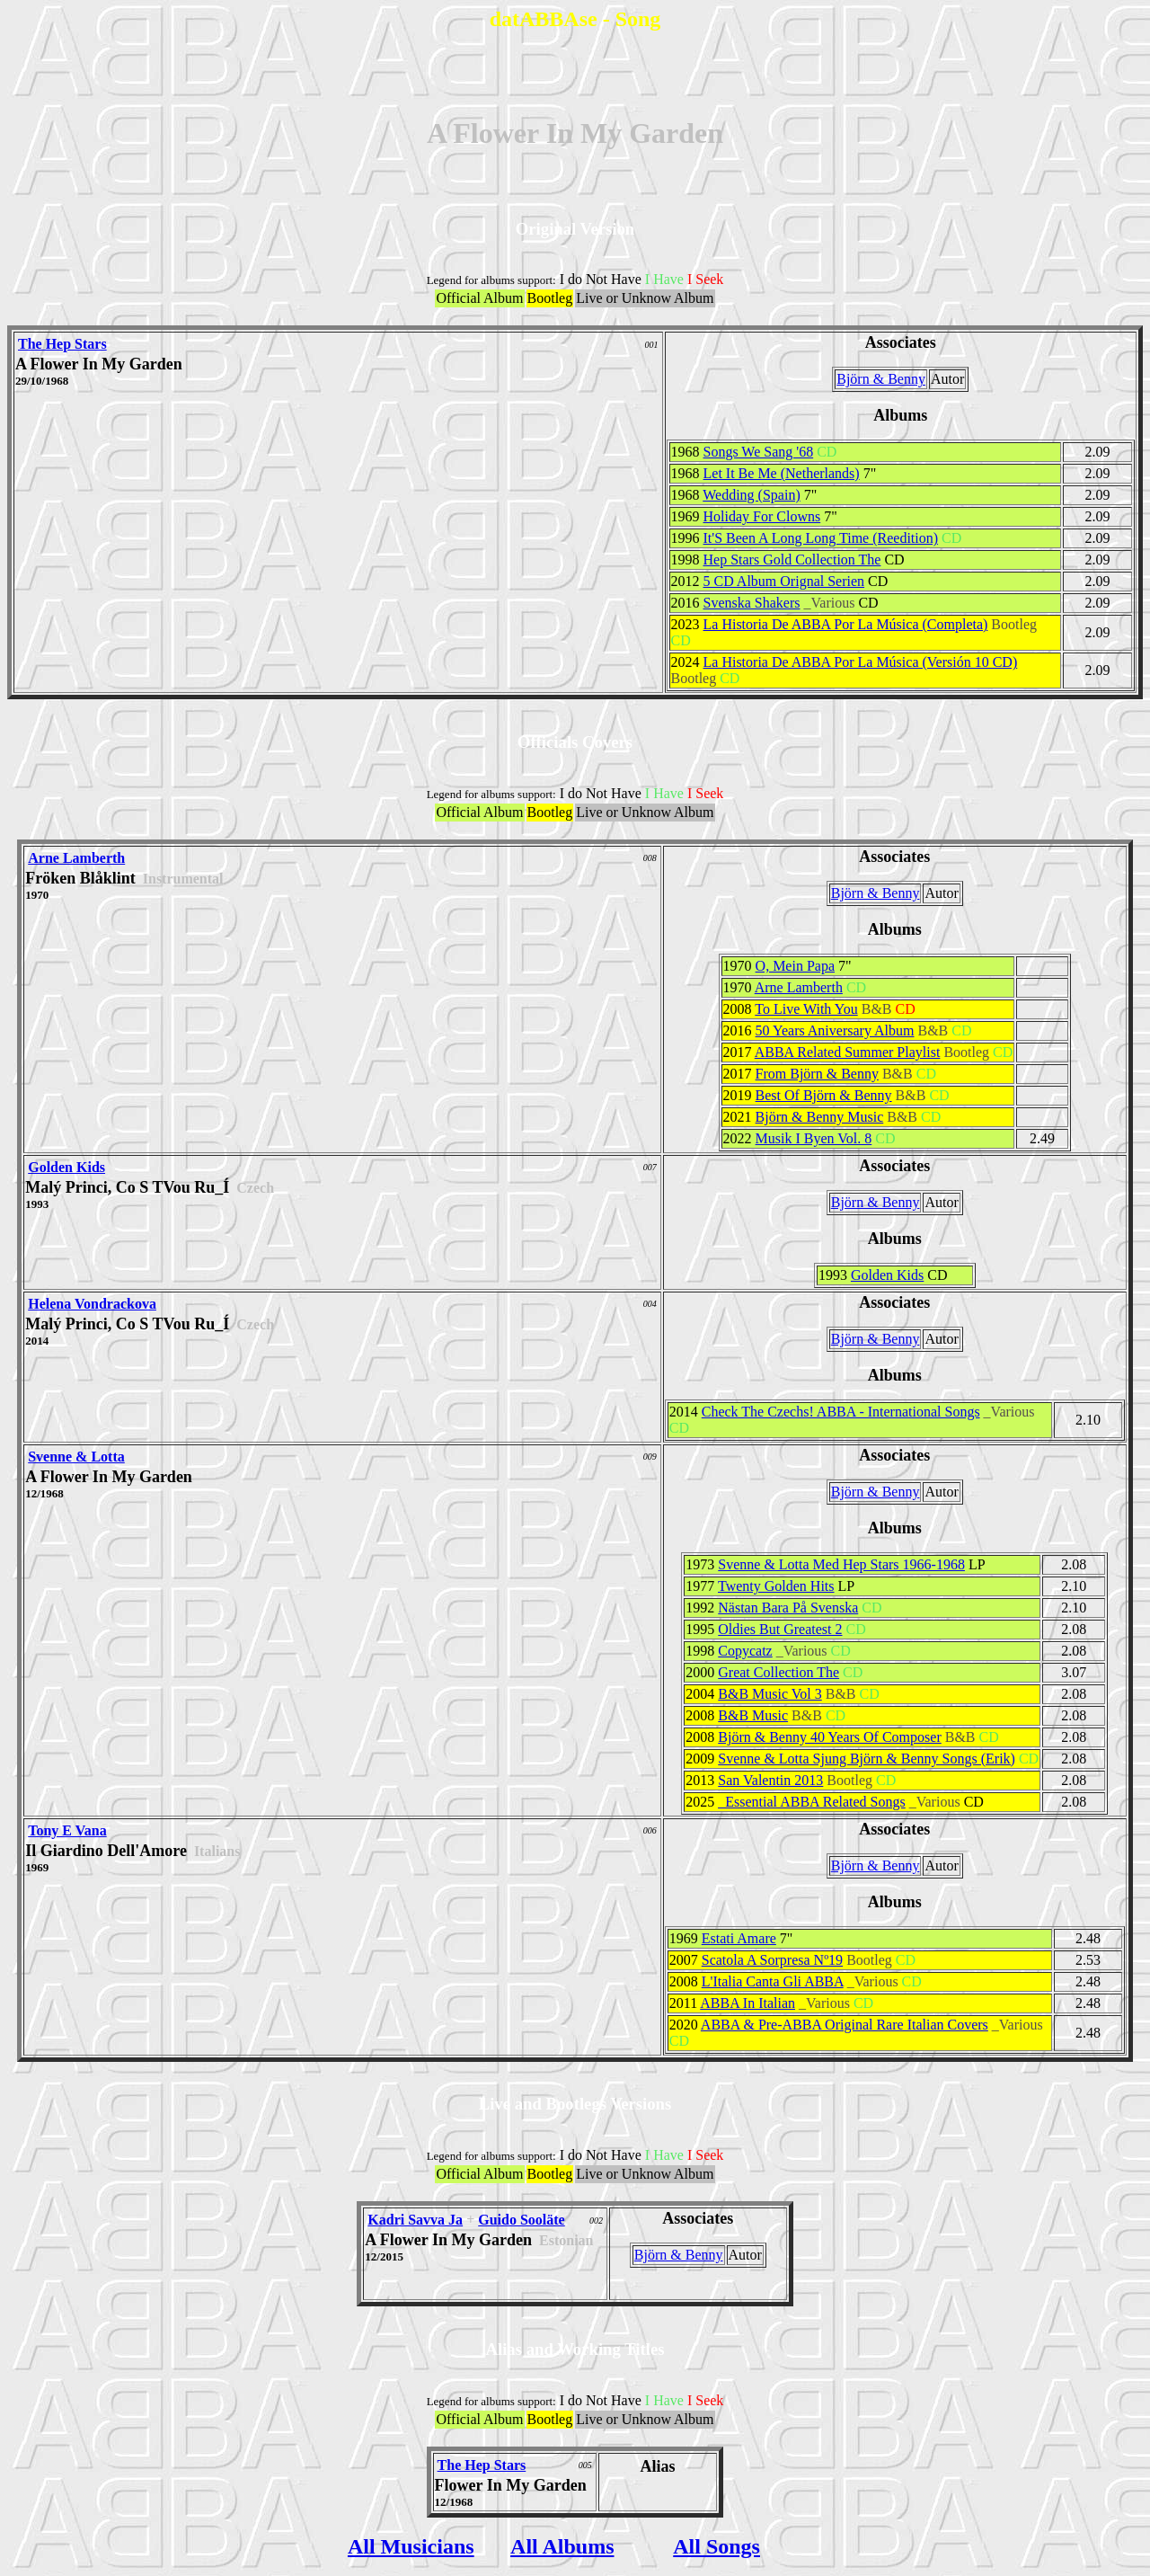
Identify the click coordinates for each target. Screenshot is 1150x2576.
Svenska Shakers (752, 602)
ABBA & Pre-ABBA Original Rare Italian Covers (844, 2024)
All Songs (716, 2546)
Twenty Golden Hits (776, 1586)
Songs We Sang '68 (758, 451)
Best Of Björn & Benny (824, 1095)
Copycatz (745, 1650)
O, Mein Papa (795, 965)
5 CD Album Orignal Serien (784, 581)
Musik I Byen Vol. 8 (814, 1138)
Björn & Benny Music (820, 1116)
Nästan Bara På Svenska (788, 1607)
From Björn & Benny (817, 1073)
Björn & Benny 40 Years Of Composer (829, 1737)
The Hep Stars (62, 343)
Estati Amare (739, 1938)
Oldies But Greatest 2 (780, 1629)
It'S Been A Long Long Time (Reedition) (821, 538)
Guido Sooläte (521, 2219)
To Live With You (806, 1009)
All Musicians (411, 2546)
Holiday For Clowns (762, 516)
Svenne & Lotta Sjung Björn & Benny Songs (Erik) (866, 1758)
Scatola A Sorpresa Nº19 (772, 1960)
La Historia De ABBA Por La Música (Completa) (845, 624)
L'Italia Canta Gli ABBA (773, 1981)
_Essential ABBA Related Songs (811, 1801)
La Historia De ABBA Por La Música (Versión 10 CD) (860, 662)
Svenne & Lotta (76, 1456)
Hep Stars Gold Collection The (792, 559)
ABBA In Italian (747, 2003)
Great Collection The (778, 1672)
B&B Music (753, 1715)
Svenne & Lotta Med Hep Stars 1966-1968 (841, 1564)
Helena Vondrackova (92, 1303)
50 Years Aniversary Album (835, 1030)
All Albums (562, 2546)
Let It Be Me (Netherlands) (781, 473)
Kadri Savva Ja (415, 2219)
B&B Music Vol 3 (769, 1693)
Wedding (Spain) (751, 494)
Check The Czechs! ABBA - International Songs (841, 1411)
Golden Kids (66, 1167)
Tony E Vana (67, 1830)
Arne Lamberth (76, 858)
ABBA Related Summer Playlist (848, 1052)
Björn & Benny (880, 378)
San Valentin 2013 (770, 1780)
